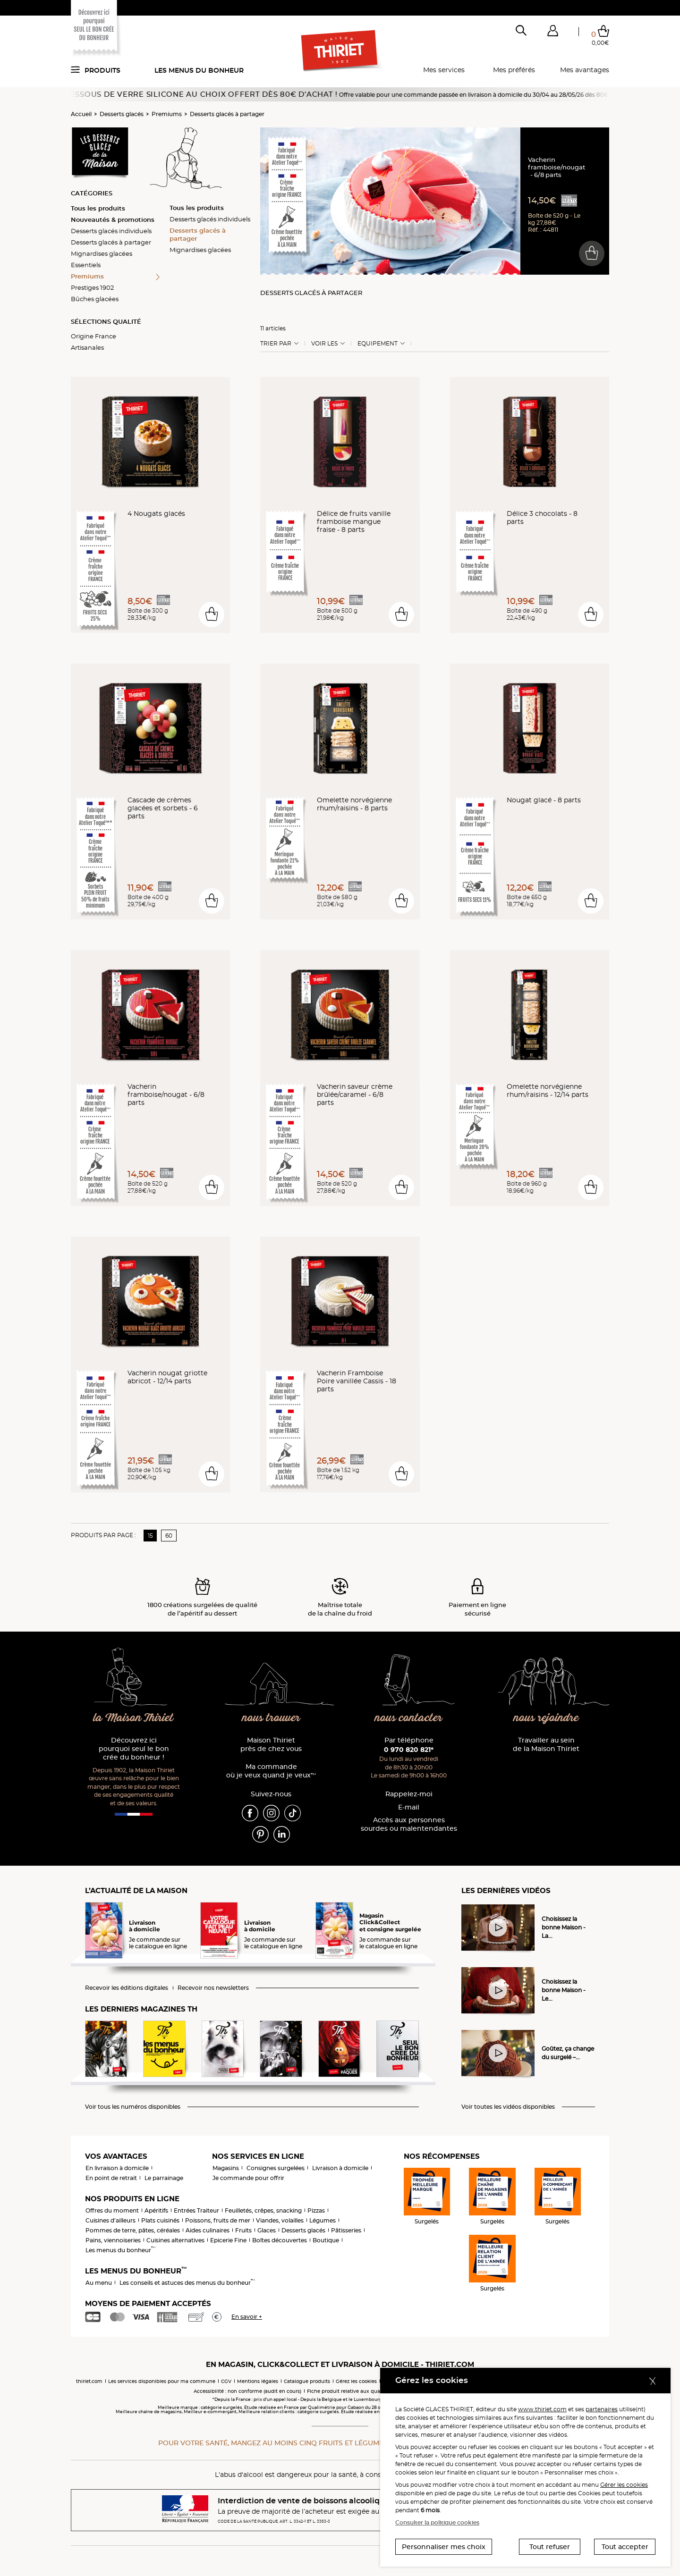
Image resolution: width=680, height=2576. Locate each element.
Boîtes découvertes (279, 2240)
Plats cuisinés (160, 2220)
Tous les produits (98, 208)
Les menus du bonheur (199, 70)
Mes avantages (584, 70)
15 (150, 1535)
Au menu (98, 2282)
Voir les (324, 343)
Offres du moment (112, 2210)
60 (168, 1535)
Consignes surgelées (275, 2168)
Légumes (322, 2220)
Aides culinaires (208, 2230)
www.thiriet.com (542, 2409)
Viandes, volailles (280, 2220)
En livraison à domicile (117, 2168)
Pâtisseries (346, 2230)
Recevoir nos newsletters (213, 1988)
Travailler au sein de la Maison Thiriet (546, 1744)
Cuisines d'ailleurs (110, 2220)
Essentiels (86, 265)
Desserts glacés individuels (111, 231)
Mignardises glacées (101, 253)
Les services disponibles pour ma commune (161, 2381)
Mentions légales (257, 2381)
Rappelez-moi (409, 1794)
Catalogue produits (307, 2381)
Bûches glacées (95, 299)
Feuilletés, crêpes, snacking (263, 2210)
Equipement (377, 343)
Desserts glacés (122, 114)
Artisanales (87, 347)
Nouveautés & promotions (112, 219)
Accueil (81, 114)
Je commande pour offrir (248, 2177)
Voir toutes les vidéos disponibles (508, 2107)
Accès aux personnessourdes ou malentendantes (409, 1824)
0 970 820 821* (409, 1749)
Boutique (326, 2240)
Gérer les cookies (624, 2484)
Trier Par (275, 343)
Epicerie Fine (228, 2240)
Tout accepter (625, 2546)
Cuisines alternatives (175, 2240)
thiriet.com (89, 2381)
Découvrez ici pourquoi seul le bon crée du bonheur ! (134, 1748)
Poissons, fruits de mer (217, 2220)
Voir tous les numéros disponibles (132, 2107)
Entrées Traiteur (196, 2210)
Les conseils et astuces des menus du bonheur (187, 2282)
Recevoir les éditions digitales (126, 1988)
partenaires (602, 2409)
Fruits (243, 2230)
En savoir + (246, 2316)
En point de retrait (111, 2177)
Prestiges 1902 (92, 287)
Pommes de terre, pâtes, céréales (132, 2230)
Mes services (444, 70)
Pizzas (316, 2210)
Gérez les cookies (356, 2381)
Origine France (93, 336)
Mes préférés (514, 70)
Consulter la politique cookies (437, 2522)
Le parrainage (163, 2177)
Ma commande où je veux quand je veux (271, 1771)
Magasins (225, 2168)
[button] (552, 32)
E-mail (408, 1807)
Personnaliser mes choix (443, 2546)
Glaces (266, 2230)
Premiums (167, 114)
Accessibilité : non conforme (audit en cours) (247, 2391)
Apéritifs (156, 2210)
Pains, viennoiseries (113, 2240)
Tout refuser (549, 2546)
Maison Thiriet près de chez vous (271, 1744)
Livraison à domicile (340, 2168)
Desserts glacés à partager (227, 114)
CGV (226, 2381)
